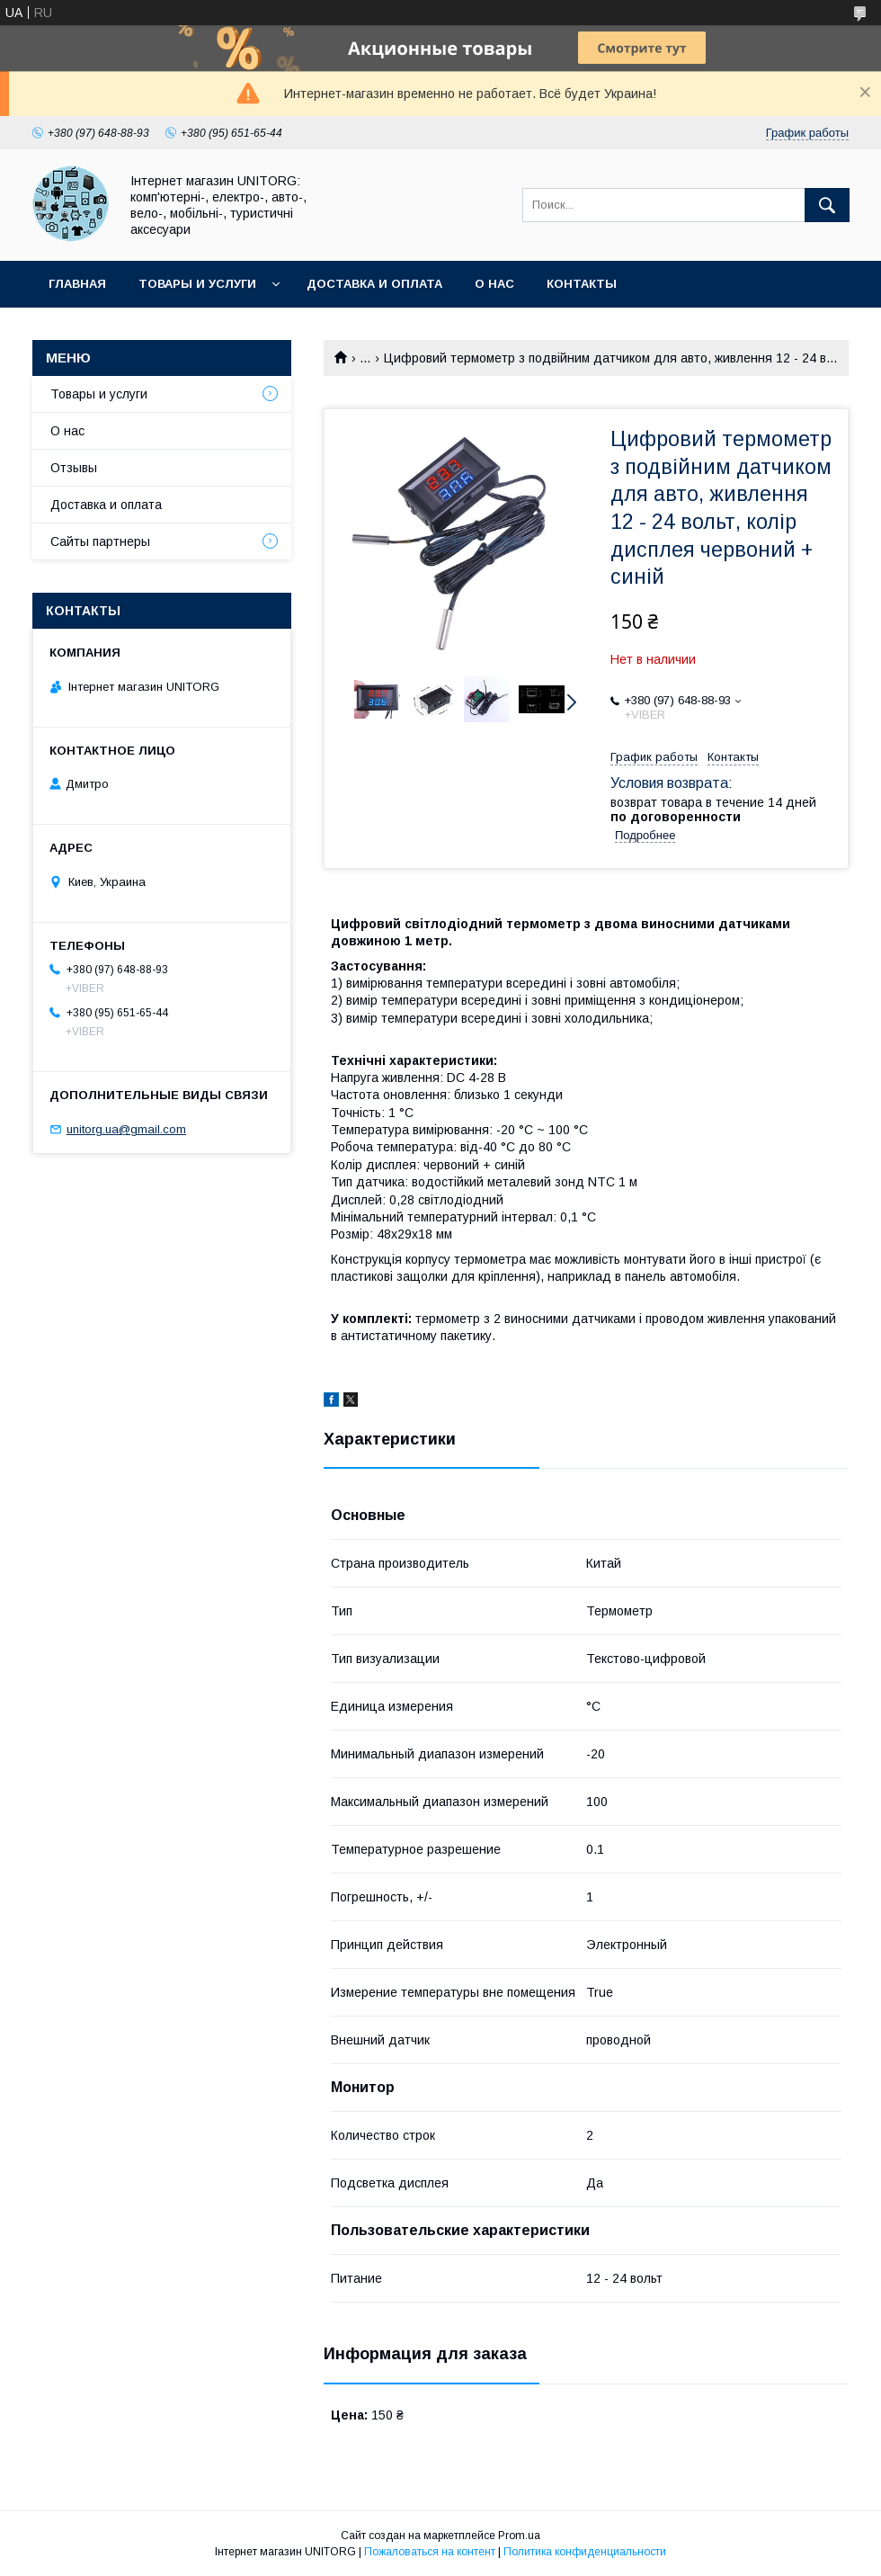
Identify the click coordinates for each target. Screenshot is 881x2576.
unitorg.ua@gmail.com (126, 1129)
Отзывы (73, 468)
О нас (494, 284)
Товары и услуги (197, 284)
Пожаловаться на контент (429, 2551)
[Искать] (827, 205)
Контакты (582, 284)
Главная (77, 284)
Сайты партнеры (100, 541)
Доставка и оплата (374, 284)
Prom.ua (519, 2535)
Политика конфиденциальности (584, 2551)
